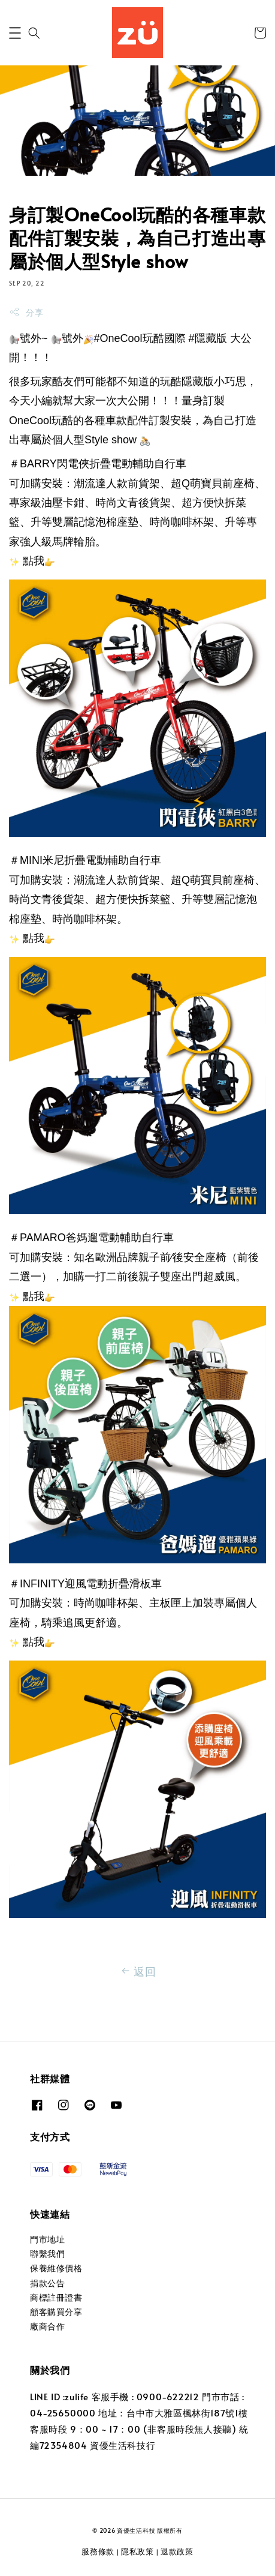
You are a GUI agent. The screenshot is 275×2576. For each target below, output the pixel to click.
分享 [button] (26, 312)
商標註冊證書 (56, 2297)
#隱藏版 (208, 338)
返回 (137, 1971)
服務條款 (97, 2551)
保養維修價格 (56, 2268)
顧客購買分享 (56, 2311)
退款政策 (177, 2551)
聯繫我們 (47, 2253)
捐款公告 (47, 2283)
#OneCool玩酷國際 (140, 338)
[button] (15, 33)
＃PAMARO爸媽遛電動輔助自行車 (91, 1238)
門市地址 (47, 2239)
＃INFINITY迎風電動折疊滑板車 (85, 1584)
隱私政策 (137, 2551)
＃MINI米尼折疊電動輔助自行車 (85, 860)
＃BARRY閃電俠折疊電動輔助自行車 (97, 464)
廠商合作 (47, 2326)
